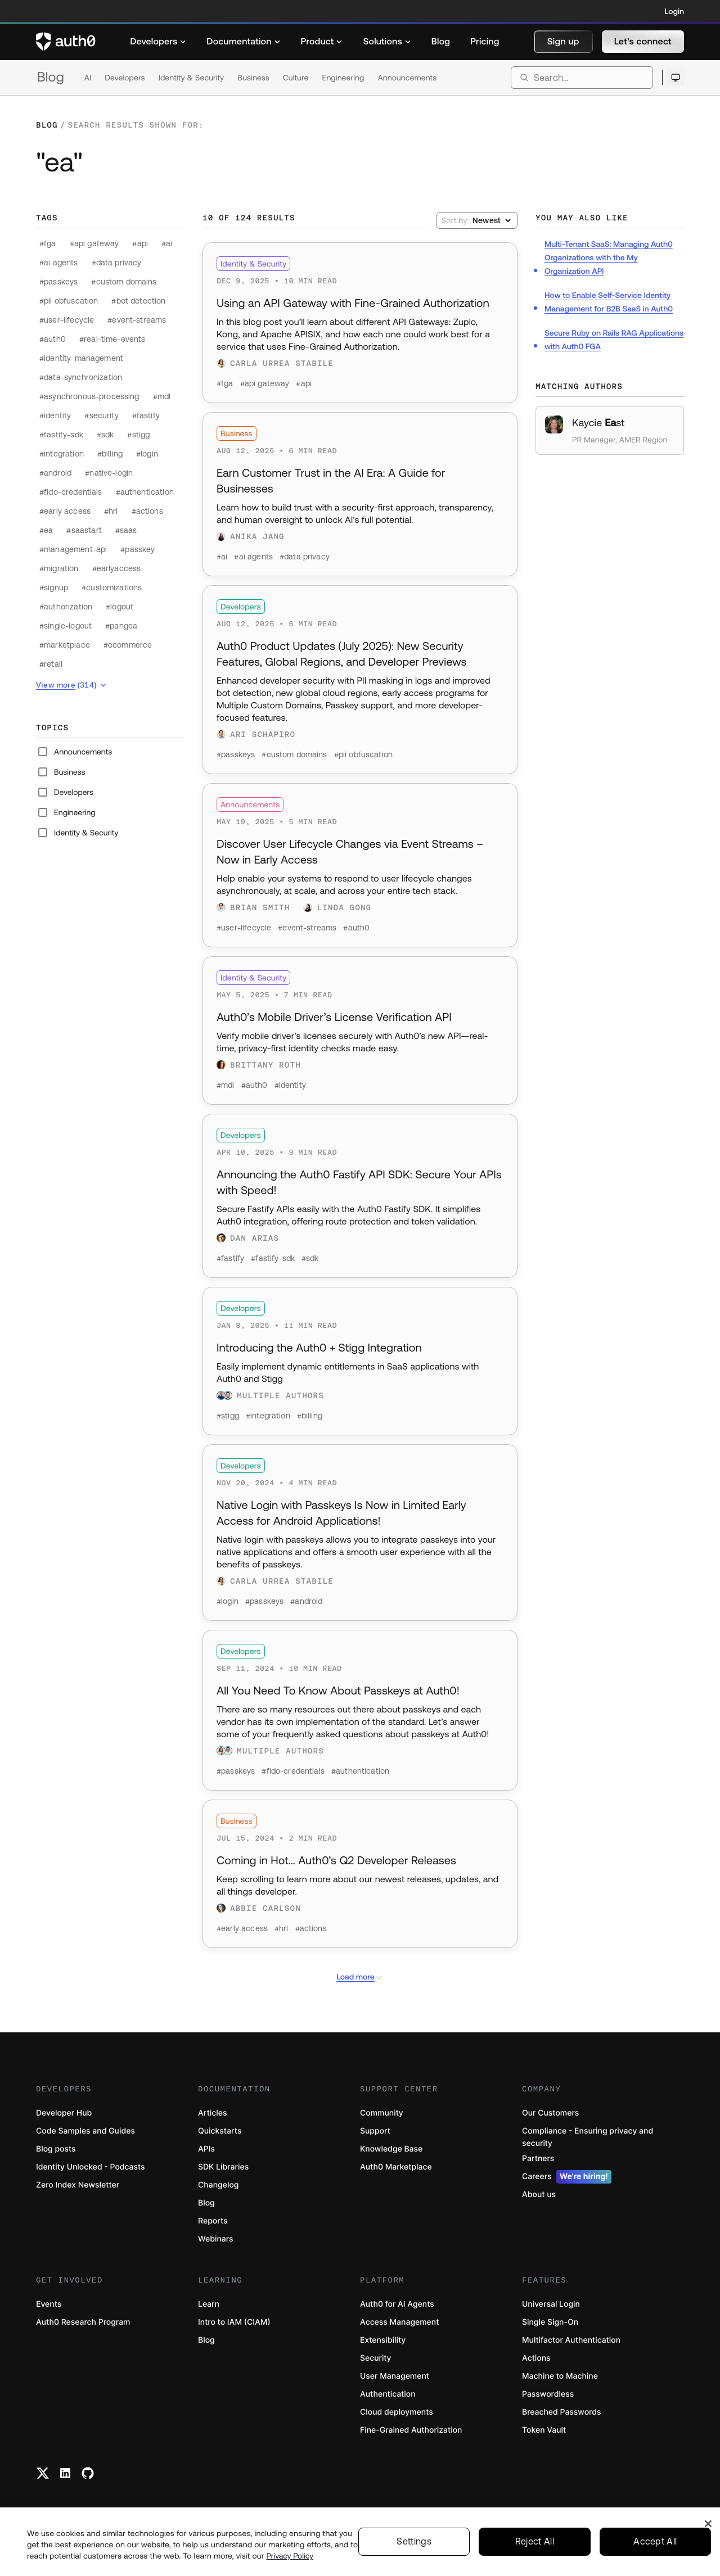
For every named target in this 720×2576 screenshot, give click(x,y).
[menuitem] (158, 42)
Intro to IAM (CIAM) (234, 2322)
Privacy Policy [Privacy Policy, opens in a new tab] (290, 2555)
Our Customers (550, 2113)
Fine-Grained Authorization (411, 2430)
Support (375, 2131)
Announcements (407, 77)
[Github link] (87, 2473)
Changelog (218, 2185)
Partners (538, 2158)
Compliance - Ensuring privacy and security (587, 2137)
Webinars (215, 2239)
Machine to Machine (560, 2376)
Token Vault (544, 2430)
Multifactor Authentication (571, 2340)
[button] (563, 41)
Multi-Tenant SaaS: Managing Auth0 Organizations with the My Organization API (608, 257)
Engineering (343, 77)
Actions (536, 2358)
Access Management (399, 2322)
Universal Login (551, 2304)
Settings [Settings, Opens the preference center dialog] (414, 2542)
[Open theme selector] (675, 78)
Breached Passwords (561, 2412)
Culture (296, 77)
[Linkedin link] (65, 2473)
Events (48, 2304)
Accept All (655, 2542)
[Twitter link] (43, 2473)
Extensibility (383, 2340)
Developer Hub (64, 2113)
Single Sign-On (550, 2322)
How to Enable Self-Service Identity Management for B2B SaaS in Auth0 (608, 302)
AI (88, 77)
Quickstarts (219, 2131)
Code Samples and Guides (85, 2131)
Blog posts (56, 2149)
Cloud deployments (396, 2412)
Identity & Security (191, 77)
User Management (394, 2376)
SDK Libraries (223, 2167)
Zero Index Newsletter (77, 2185)
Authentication (388, 2394)
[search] (582, 77)
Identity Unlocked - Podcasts (90, 2167)
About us (539, 2194)
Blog (50, 77)
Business (253, 77)
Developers (125, 77)
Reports (213, 2221)
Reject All (534, 2542)
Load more (360, 1977)
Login (674, 11)
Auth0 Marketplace (396, 2167)
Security (376, 2358)
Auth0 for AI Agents (397, 2304)
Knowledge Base (391, 2149)
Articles (212, 2113)
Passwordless (548, 2394)
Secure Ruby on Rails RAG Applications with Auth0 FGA (613, 339)
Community (381, 2113)
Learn (208, 2304)
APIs (206, 2149)
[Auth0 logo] (66, 42)
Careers (566, 2177)
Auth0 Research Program (83, 2322)
